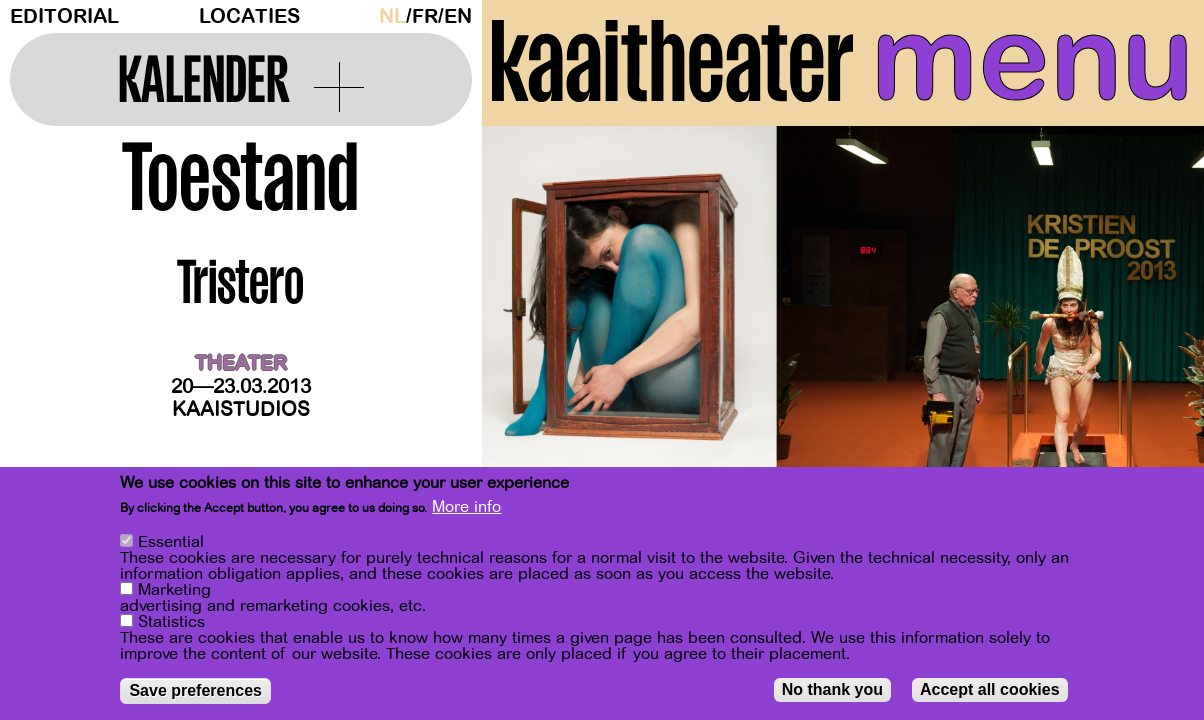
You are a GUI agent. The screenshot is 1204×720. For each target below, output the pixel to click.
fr (425, 16)
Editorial (64, 16)
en (458, 16)
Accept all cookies (990, 689)
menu (1032, 60)
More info (466, 507)
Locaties (249, 16)
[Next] (1154, 324)
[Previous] (532, 324)
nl (392, 16)
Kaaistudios (241, 409)
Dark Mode (365, 16)
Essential (171, 542)
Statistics (171, 622)
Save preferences (195, 690)
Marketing (174, 590)
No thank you (832, 689)
